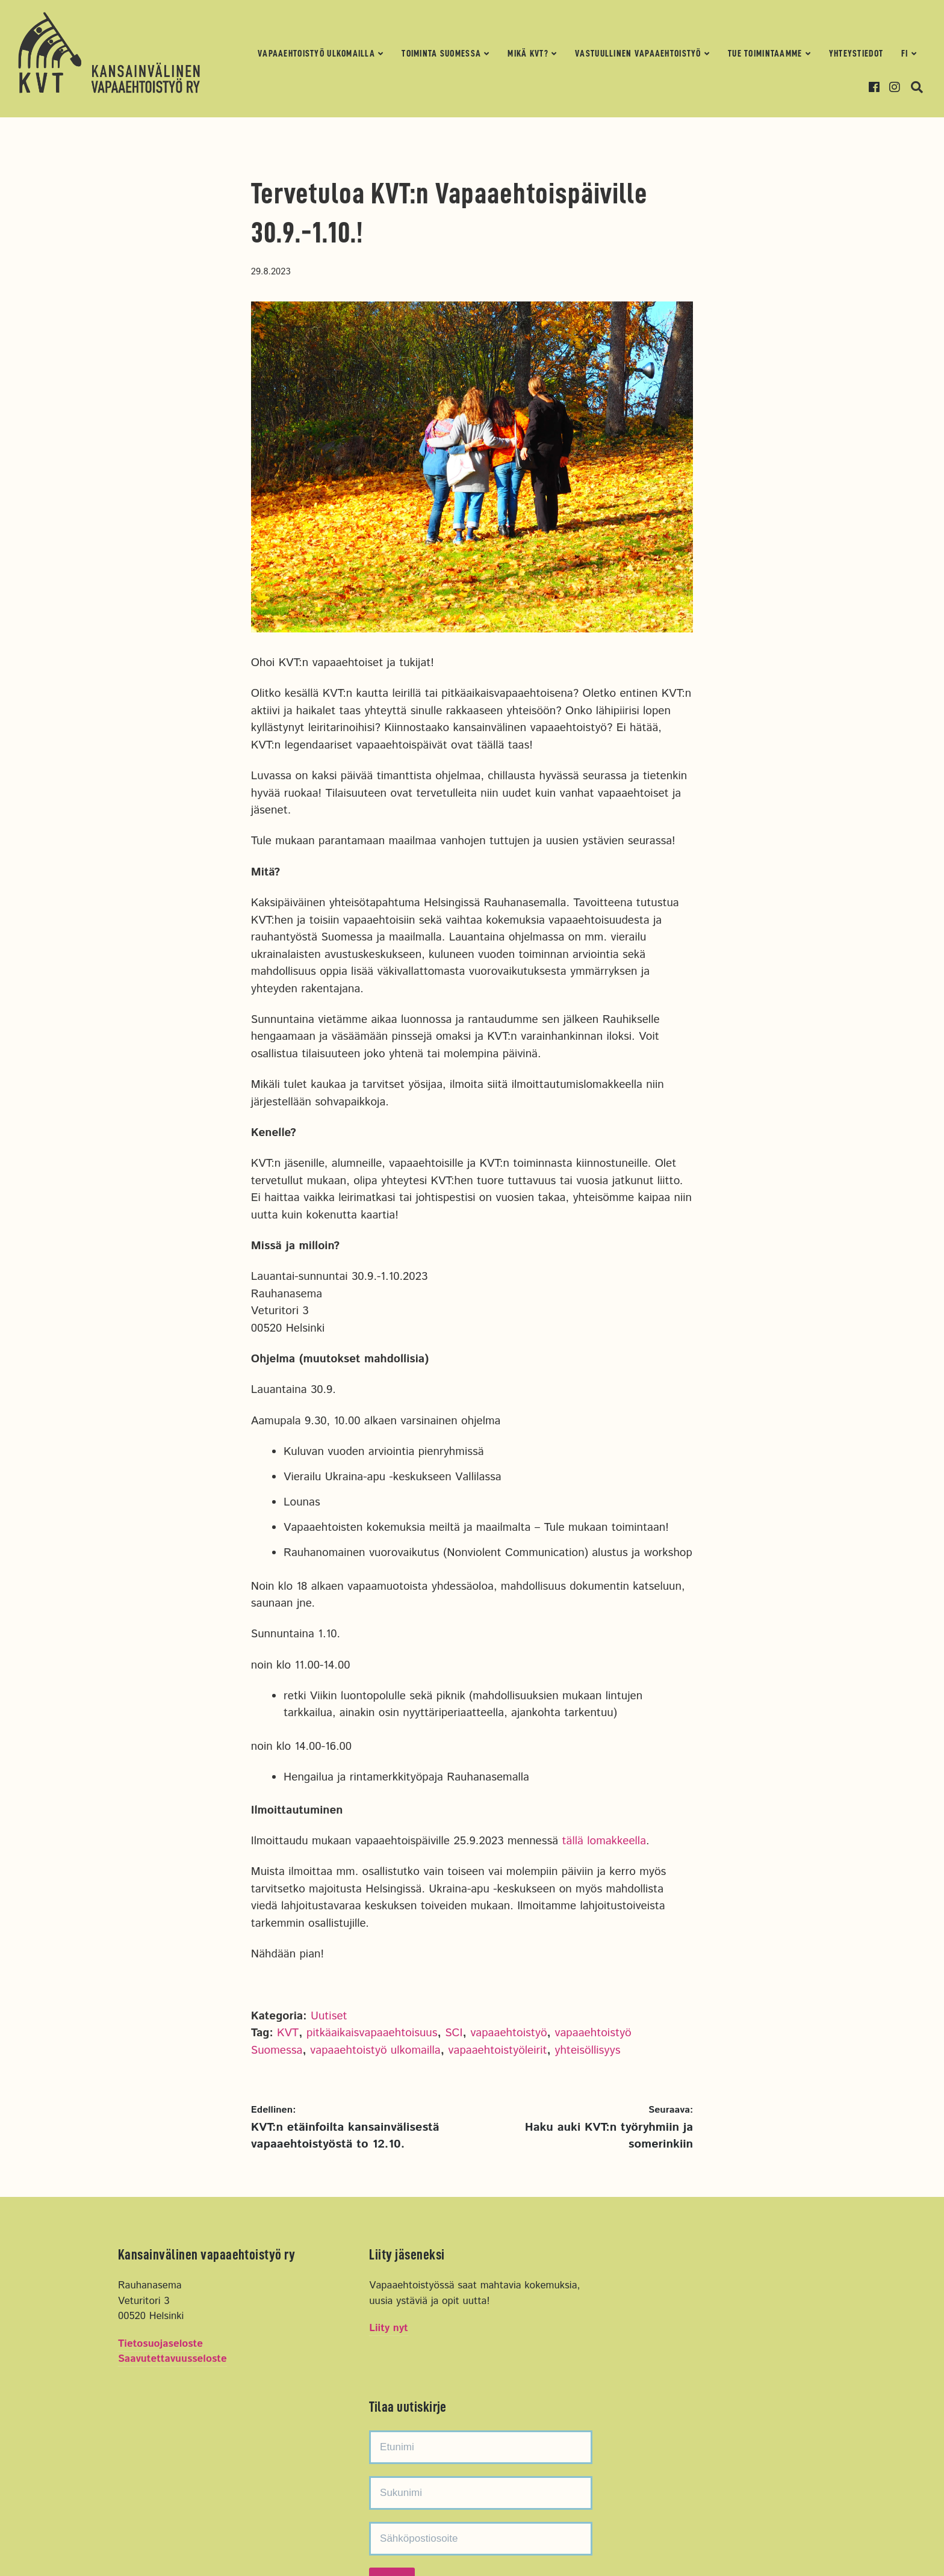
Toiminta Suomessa (441, 53)
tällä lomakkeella (604, 1841)
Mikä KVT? (528, 53)
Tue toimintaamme (765, 53)
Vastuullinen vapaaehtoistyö (638, 53)
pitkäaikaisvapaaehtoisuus (371, 2033)
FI (904, 53)
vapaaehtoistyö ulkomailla (375, 2050)
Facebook (878, 87)
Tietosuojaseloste (160, 2345)
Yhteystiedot (856, 53)
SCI (453, 2033)
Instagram (898, 87)
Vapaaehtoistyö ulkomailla (316, 53)
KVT (288, 2033)
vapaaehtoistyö (508, 2033)
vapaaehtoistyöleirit (497, 2050)
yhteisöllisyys (587, 2050)
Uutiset (329, 2016)
